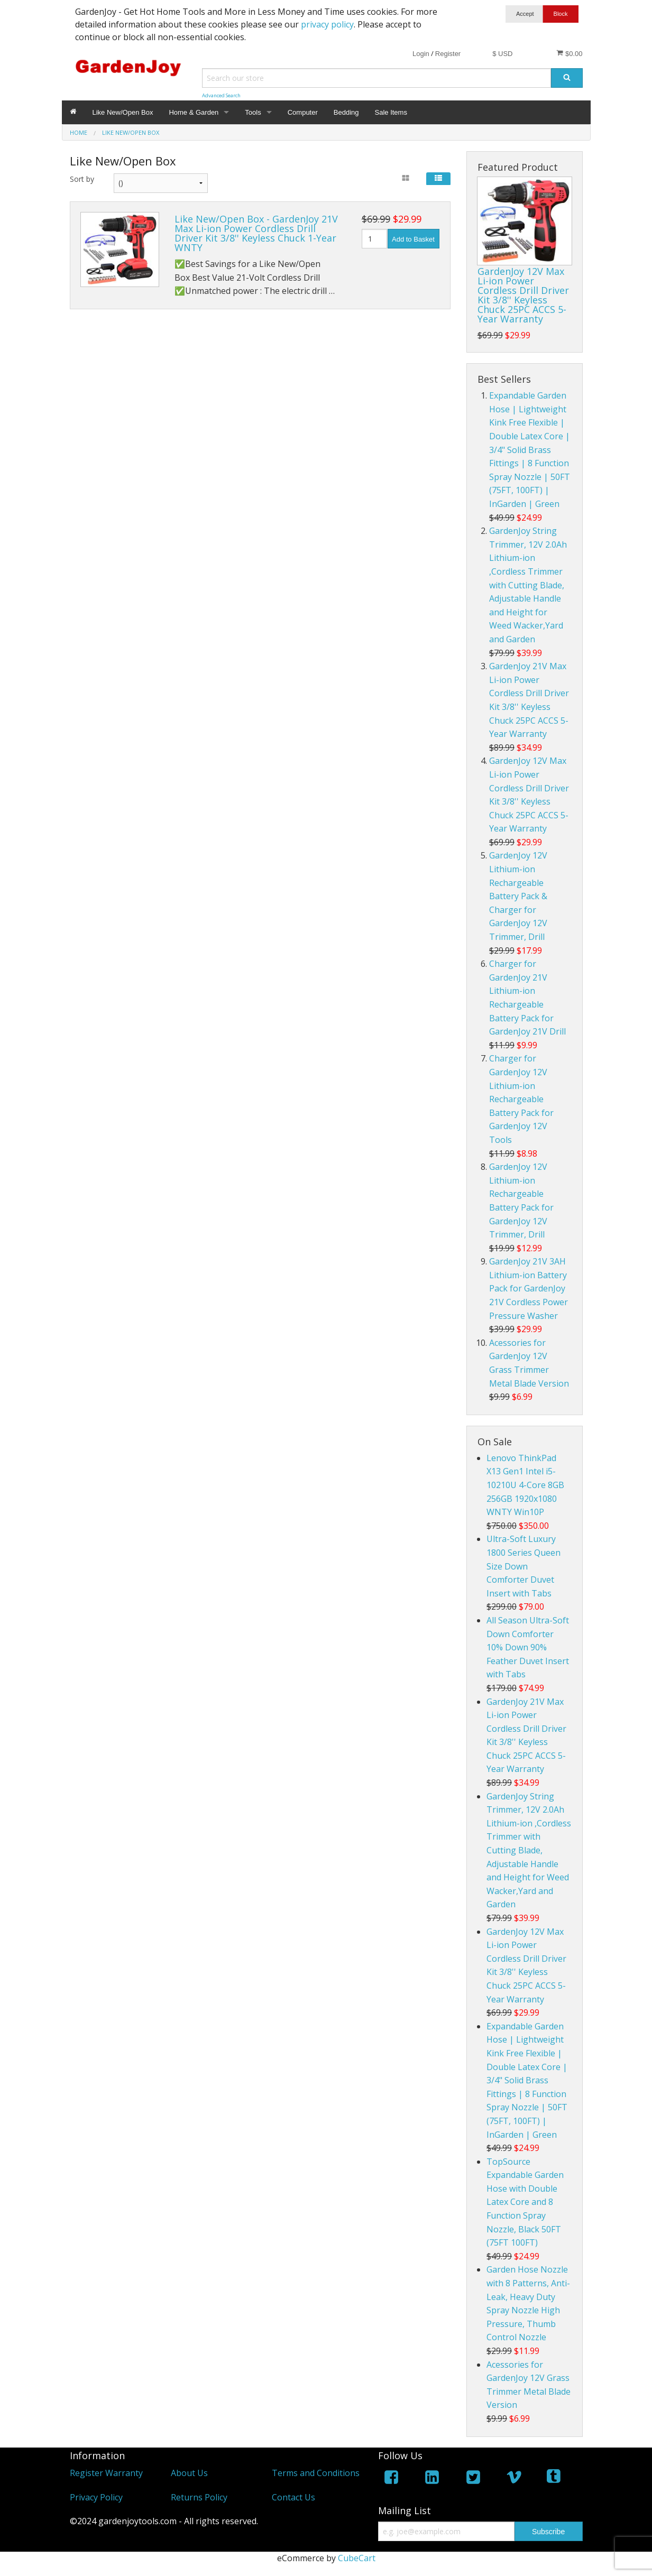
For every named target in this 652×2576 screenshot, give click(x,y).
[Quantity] (375, 238)
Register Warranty (106, 2473)
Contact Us (293, 2497)
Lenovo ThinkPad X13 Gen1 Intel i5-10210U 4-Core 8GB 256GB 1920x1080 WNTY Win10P (525, 1485)
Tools (253, 112)
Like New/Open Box (123, 112)
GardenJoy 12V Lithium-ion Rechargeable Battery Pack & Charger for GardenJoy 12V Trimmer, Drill (518, 896)
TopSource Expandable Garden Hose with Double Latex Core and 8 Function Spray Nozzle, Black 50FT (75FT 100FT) (525, 2202)
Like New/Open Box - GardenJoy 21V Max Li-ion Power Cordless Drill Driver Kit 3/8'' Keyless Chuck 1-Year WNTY (256, 233)
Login (420, 54)
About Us (189, 2473)
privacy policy (327, 24)
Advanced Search (221, 95)
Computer (303, 112)
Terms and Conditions (316, 2473)
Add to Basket (413, 239)
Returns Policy (199, 2497)
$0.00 (569, 53)
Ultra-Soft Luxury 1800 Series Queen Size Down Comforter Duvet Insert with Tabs (523, 1566)
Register (448, 54)
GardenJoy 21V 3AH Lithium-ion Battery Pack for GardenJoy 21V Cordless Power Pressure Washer (528, 1288)
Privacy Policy (96, 2497)
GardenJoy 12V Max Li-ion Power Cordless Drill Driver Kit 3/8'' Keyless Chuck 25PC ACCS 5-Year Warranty (523, 295)
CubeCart (356, 2558)
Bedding (346, 112)
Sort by (82, 179)
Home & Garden (193, 112)
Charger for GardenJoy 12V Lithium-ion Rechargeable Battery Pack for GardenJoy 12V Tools (521, 1099)
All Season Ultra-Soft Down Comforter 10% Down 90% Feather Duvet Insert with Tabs (527, 1647)
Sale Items (391, 112)
